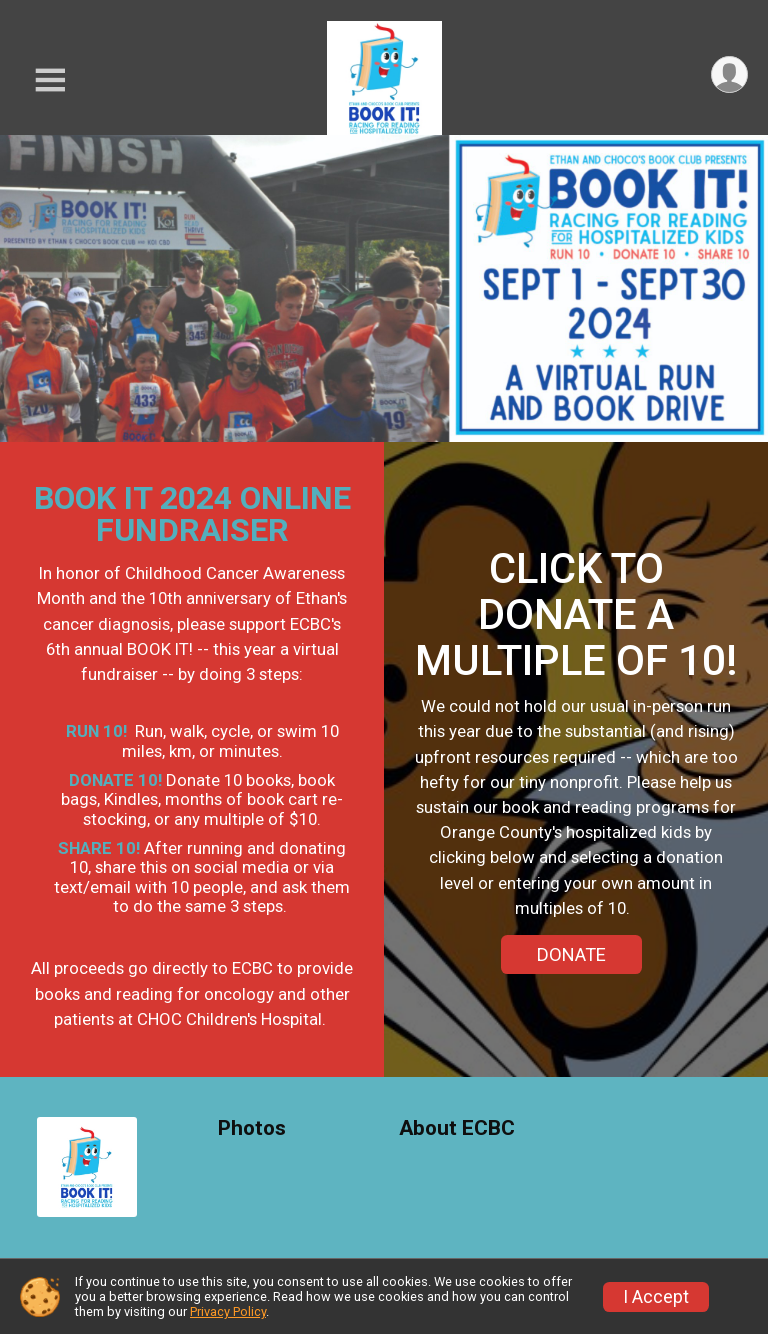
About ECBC (457, 1128)
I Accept (656, 1297)
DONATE (571, 954)
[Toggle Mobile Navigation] (50, 80)
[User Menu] (729, 74)
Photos (252, 1128)
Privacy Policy (228, 1311)
